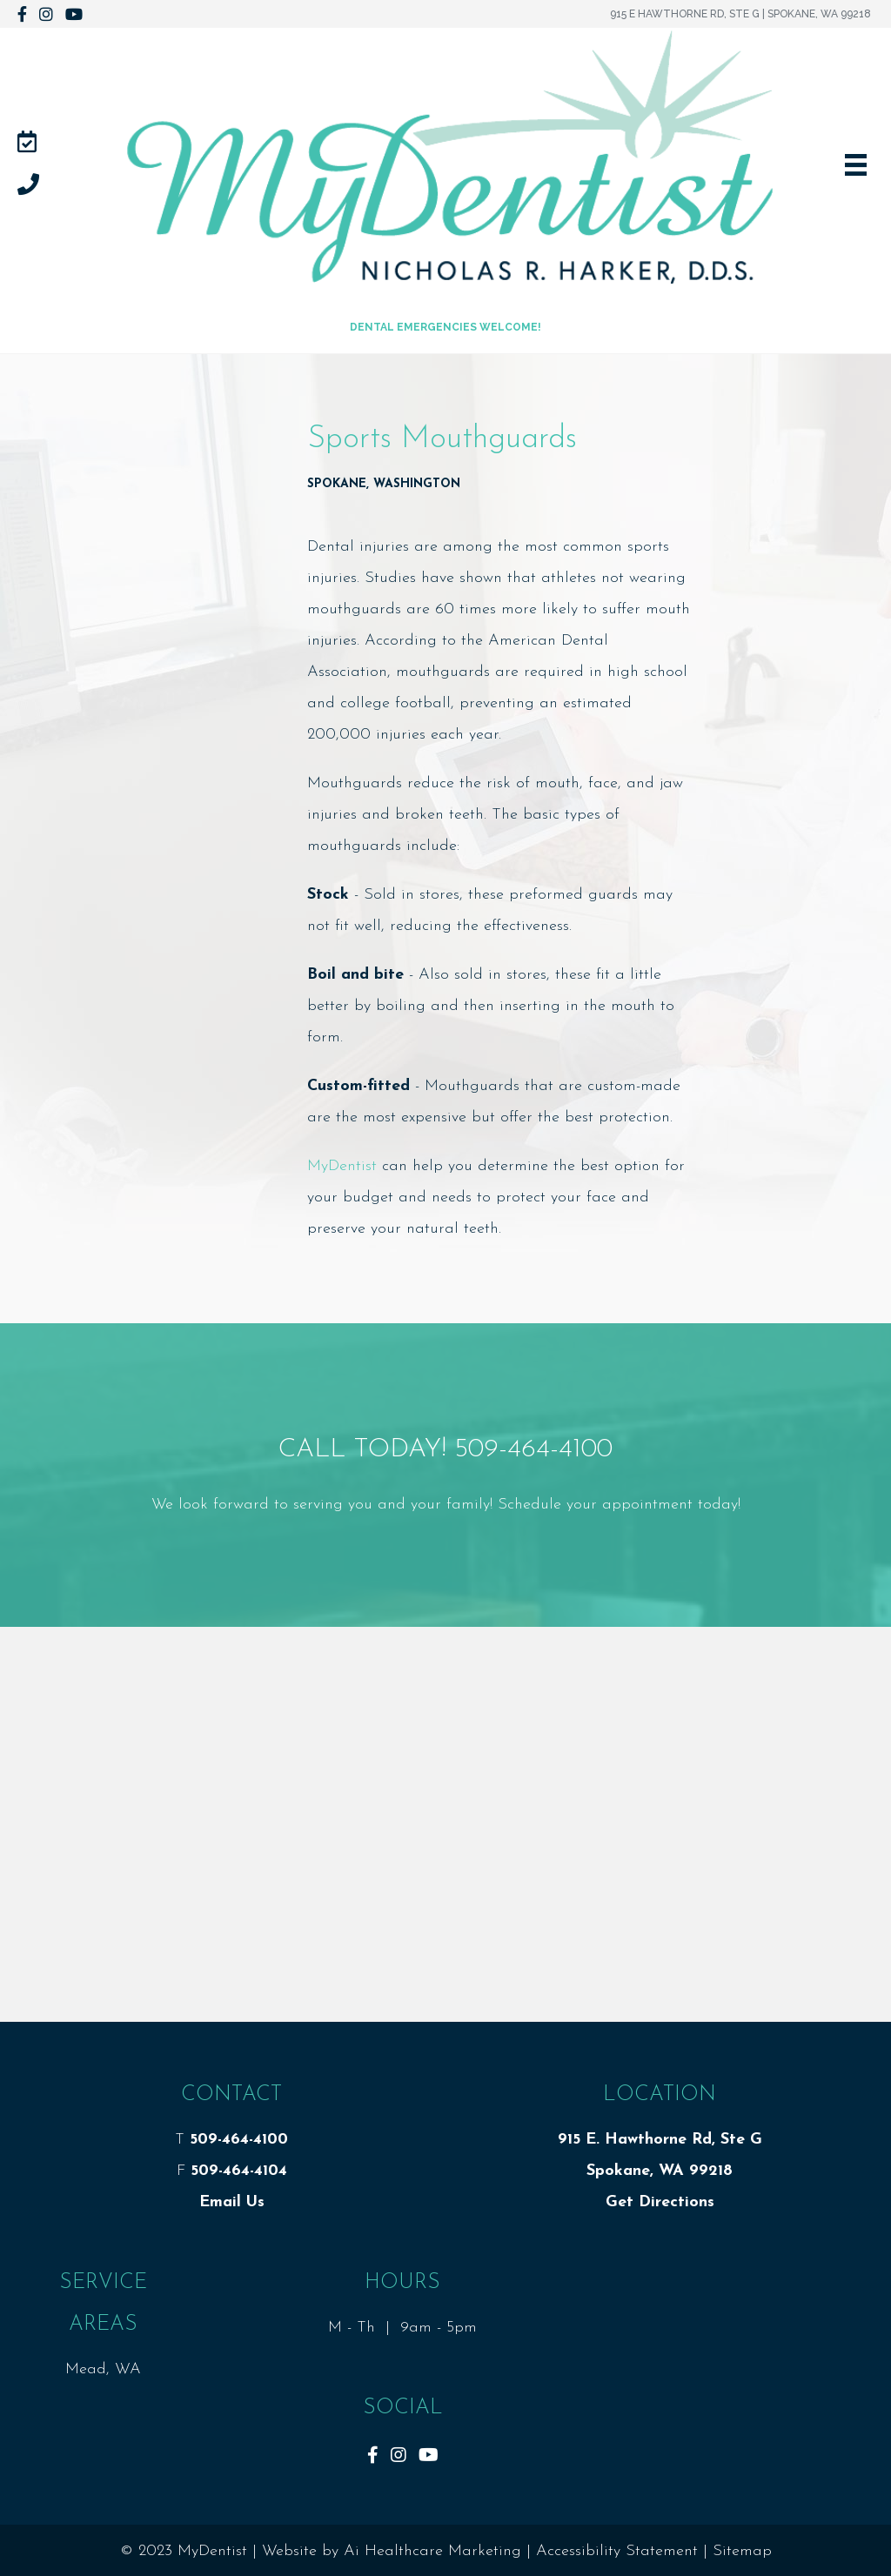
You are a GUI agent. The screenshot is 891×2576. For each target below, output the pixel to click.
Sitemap (742, 2551)
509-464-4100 (533, 1449)
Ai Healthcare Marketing (432, 2551)
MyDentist (342, 1166)
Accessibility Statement (617, 2551)
